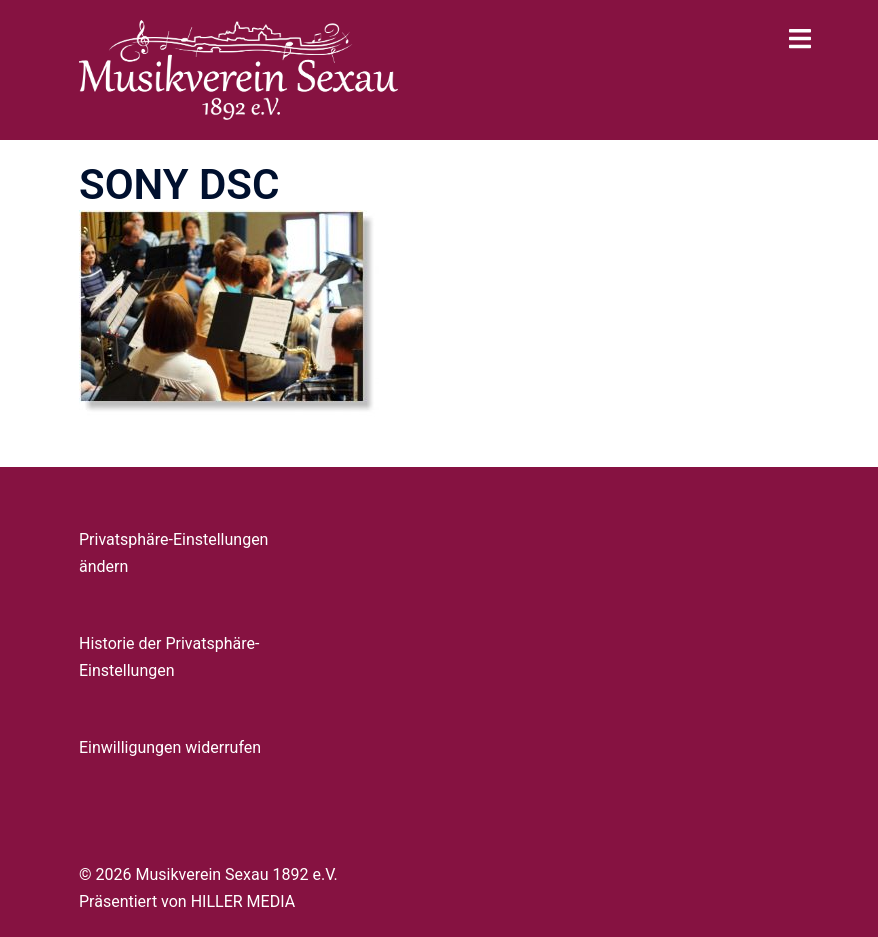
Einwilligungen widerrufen (170, 747)
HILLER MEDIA (243, 901)
